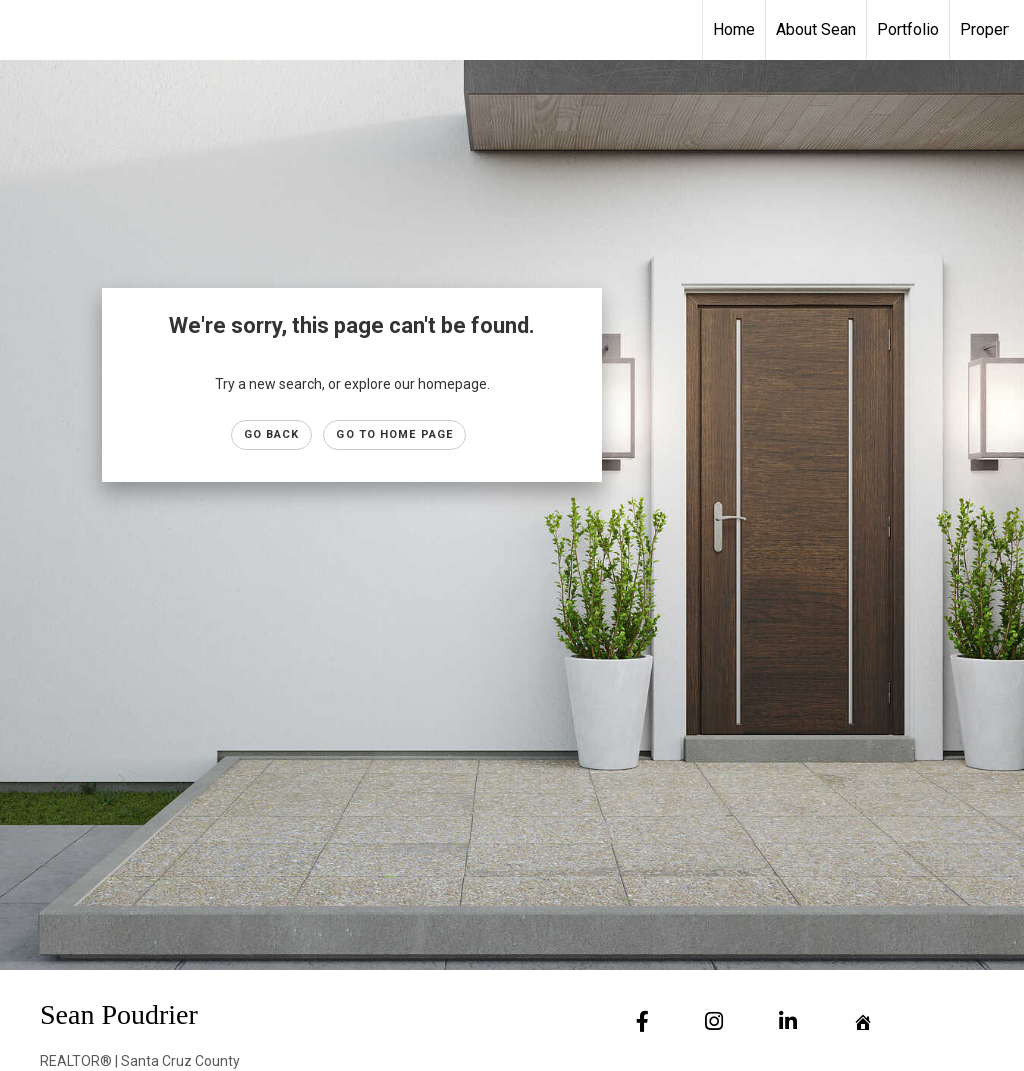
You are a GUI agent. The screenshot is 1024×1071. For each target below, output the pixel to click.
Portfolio (908, 29)
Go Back (272, 434)
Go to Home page (394, 434)
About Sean (816, 29)
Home (734, 29)
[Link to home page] (25, 30)
